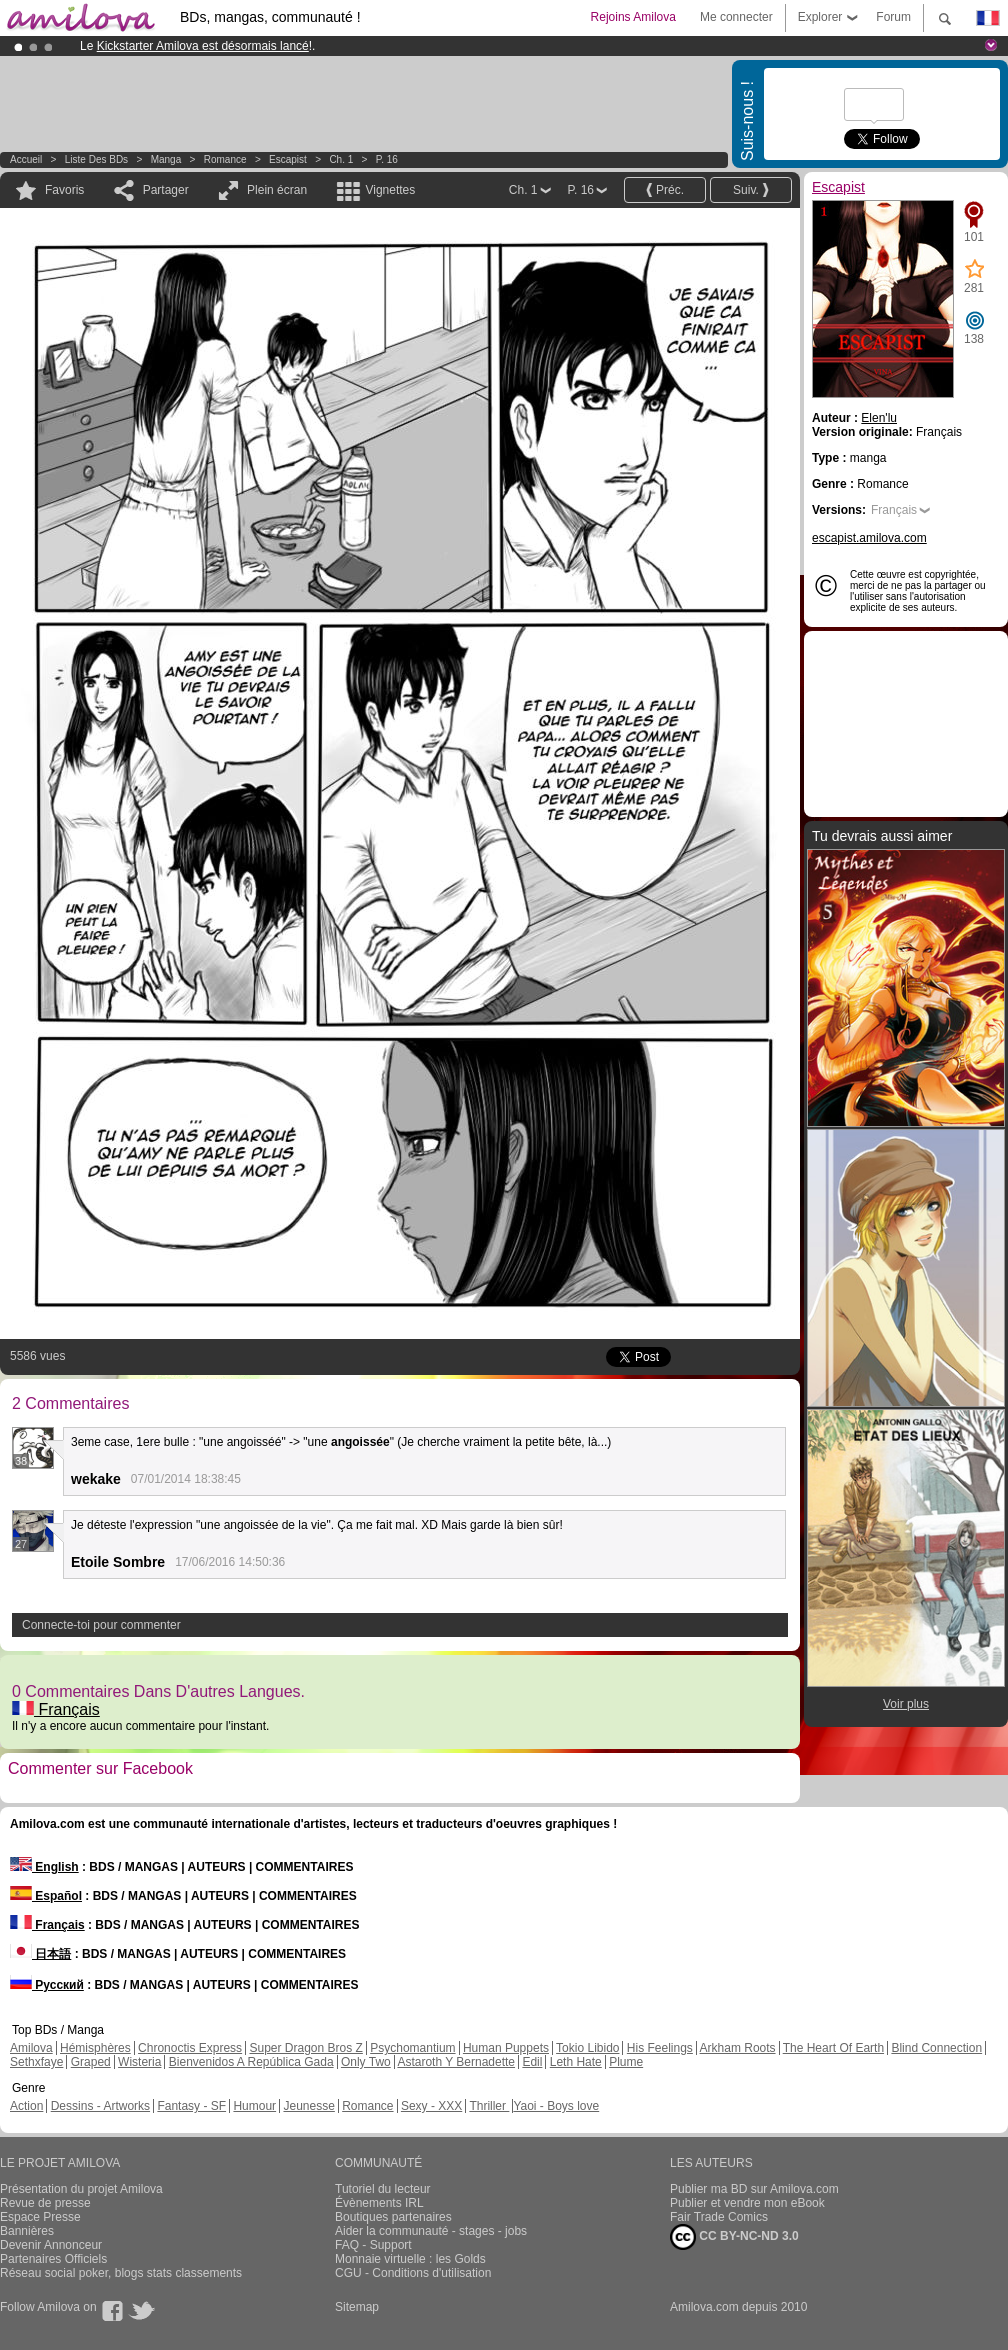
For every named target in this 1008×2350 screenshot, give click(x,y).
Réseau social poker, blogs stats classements (121, 2273)
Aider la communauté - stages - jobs (431, 2231)
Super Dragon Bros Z (305, 2048)
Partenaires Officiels (53, 2259)
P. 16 (387, 159)
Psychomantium (412, 2048)
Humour (254, 2106)
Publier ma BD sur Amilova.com (754, 2189)
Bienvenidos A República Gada (251, 2062)
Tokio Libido (587, 2048)
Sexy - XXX (431, 2106)
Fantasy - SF (191, 2106)
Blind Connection (936, 2048)
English (44, 1867)
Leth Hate (576, 2062)
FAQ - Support (373, 2245)
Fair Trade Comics (719, 2217)
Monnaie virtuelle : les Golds (410, 2259)
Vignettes (390, 190)
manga (166, 159)
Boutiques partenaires (393, 2217)
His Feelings (660, 2048)
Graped (91, 2062)
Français (56, 1709)
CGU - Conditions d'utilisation (413, 2273)
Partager (166, 190)
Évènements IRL (379, 2203)
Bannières (27, 2231)
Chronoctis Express (190, 2048)
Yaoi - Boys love (556, 2106)
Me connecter (736, 17)
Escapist (288, 159)
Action (26, 2106)
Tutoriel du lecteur (383, 2189)
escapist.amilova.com (869, 538)
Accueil (26, 159)
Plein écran (277, 190)
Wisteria (139, 2062)
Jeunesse (308, 2106)
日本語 (40, 1954)
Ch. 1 (341, 159)
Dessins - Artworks (100, 2106)
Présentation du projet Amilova (81, 2189)
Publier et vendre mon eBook (747, 2203)
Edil (532, 2062)
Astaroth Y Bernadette (456, 2062)
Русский (47, 1985)
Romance (225, 159)
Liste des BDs (96, 159)
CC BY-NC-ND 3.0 (734, 2237)
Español (46, 1896)
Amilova (31, 2048)
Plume (626, 2062)
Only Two (366, 2062)
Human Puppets (506, 2048)
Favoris (64, 190)
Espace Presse (40, 2217)
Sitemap (357, 2307)
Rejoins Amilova (633, 17)
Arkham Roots (738, 2048)
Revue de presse (45, 2203)
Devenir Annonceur (51, 2245)
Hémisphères (95, 2048)
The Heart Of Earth (833, 2048)
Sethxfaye (36, 2062)
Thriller (489, 2106)
